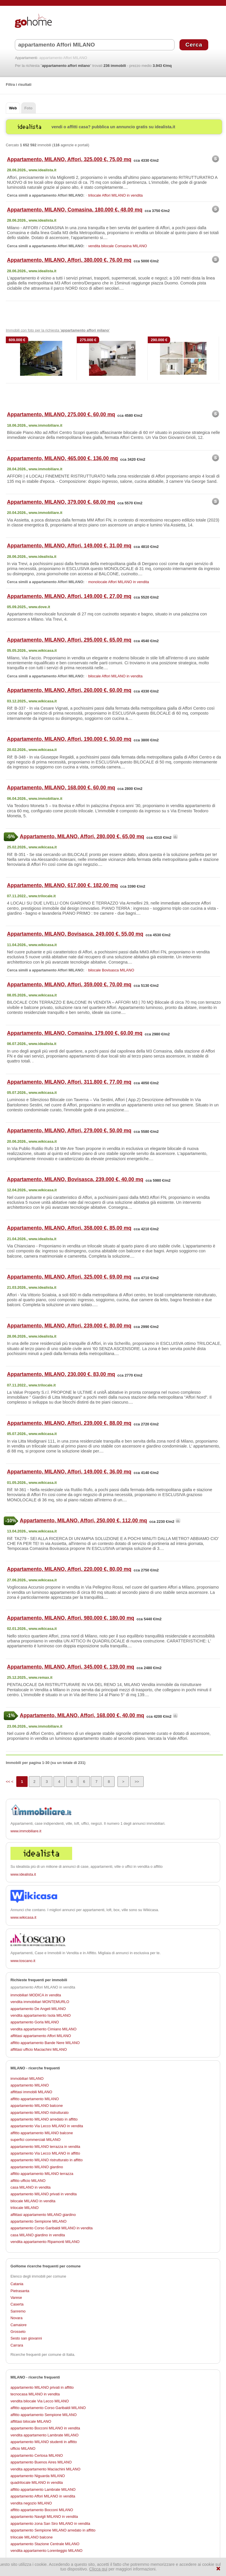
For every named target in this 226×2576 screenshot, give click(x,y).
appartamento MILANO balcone (36, 2105)
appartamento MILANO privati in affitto (42, 2387)
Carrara (16, 2345)
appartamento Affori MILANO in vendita (42, 2496)
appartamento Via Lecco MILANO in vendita (46, 2126)
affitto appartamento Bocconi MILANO (41, 2510)
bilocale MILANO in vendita (32, 2201)
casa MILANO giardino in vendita (37, 2235)
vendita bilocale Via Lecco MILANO (39, 2401)
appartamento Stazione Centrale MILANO (44, 2544)
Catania (16, 2284)
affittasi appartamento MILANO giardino (43, 2214)
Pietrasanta (19, 2291)
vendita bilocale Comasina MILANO (117, 246)
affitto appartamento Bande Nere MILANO (45, 2043)
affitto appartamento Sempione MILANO (43, 2415)
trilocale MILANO (24, 2207)
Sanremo (18, 2311)
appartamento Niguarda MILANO (37, 2476)
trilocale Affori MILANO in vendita (115, 195)
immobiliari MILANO (27, 2078)
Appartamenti (26, 58)
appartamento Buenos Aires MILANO (41, 2462)
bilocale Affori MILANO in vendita (115, 676)
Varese (16, 2297)
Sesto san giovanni (26, 2338)
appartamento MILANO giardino (36, 2167)
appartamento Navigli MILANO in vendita (44, 2516)
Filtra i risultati (18, 84)
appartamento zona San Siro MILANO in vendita (50, 2523)
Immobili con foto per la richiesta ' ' (58, 330)
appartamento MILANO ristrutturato (39, 2112)
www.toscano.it (22, 1961)
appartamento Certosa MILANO (36, 2455)
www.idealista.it (23, 1874)
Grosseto (18, 2331)
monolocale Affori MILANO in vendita (118, 582)
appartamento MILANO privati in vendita (43, 2194)
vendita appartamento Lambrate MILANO (44, 2435)
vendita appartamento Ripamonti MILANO (45, 2241)
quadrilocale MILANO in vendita (36, 2482)
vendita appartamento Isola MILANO (40, 2015)
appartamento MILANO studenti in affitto (43, 2442)
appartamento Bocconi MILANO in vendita (45, 2428)
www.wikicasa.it (23, 1917)
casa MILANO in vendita (30, 2187)
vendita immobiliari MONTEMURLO (39, 2002)
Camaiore (18, 2325)
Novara (16, 2318)
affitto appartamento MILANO (34, 2099)
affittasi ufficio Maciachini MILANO (38, 2049)
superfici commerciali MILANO (35, 2139)
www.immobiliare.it (25, 1831)
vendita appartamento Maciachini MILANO (45, 2469)
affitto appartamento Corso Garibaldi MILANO (48, 2408)
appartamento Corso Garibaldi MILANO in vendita (51, 2228)
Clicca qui (98, 2569)
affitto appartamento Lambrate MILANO (43, 2489)
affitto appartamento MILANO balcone (41, 2133)
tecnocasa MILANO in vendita (35, 2394)
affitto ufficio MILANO (27, 2180)
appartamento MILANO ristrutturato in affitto (46, 2160)
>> (137, 1781)
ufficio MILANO (22, 2448)
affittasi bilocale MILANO (30, 2421)
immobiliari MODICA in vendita (35, 1995)
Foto (28, 108)
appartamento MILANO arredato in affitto (44, 2119)
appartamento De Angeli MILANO (38, 2009)
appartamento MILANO (29, 2085)
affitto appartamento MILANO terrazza (41, 2173)
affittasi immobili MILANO (31, 2092)
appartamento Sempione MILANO (38, 2221)
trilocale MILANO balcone (31, 2537)
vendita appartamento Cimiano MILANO (43, 2029)
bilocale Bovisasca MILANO (111, 970)
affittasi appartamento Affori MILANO (40, 2036)
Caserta (17, 2304)
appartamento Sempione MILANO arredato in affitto (52, 2530)
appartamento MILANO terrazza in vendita (45, 2146)
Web (13, 108)
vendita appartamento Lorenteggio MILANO (46, 2550)
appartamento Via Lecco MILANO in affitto (45, 2153)
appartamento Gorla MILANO (34, 2022)
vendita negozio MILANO (31, 2503)
